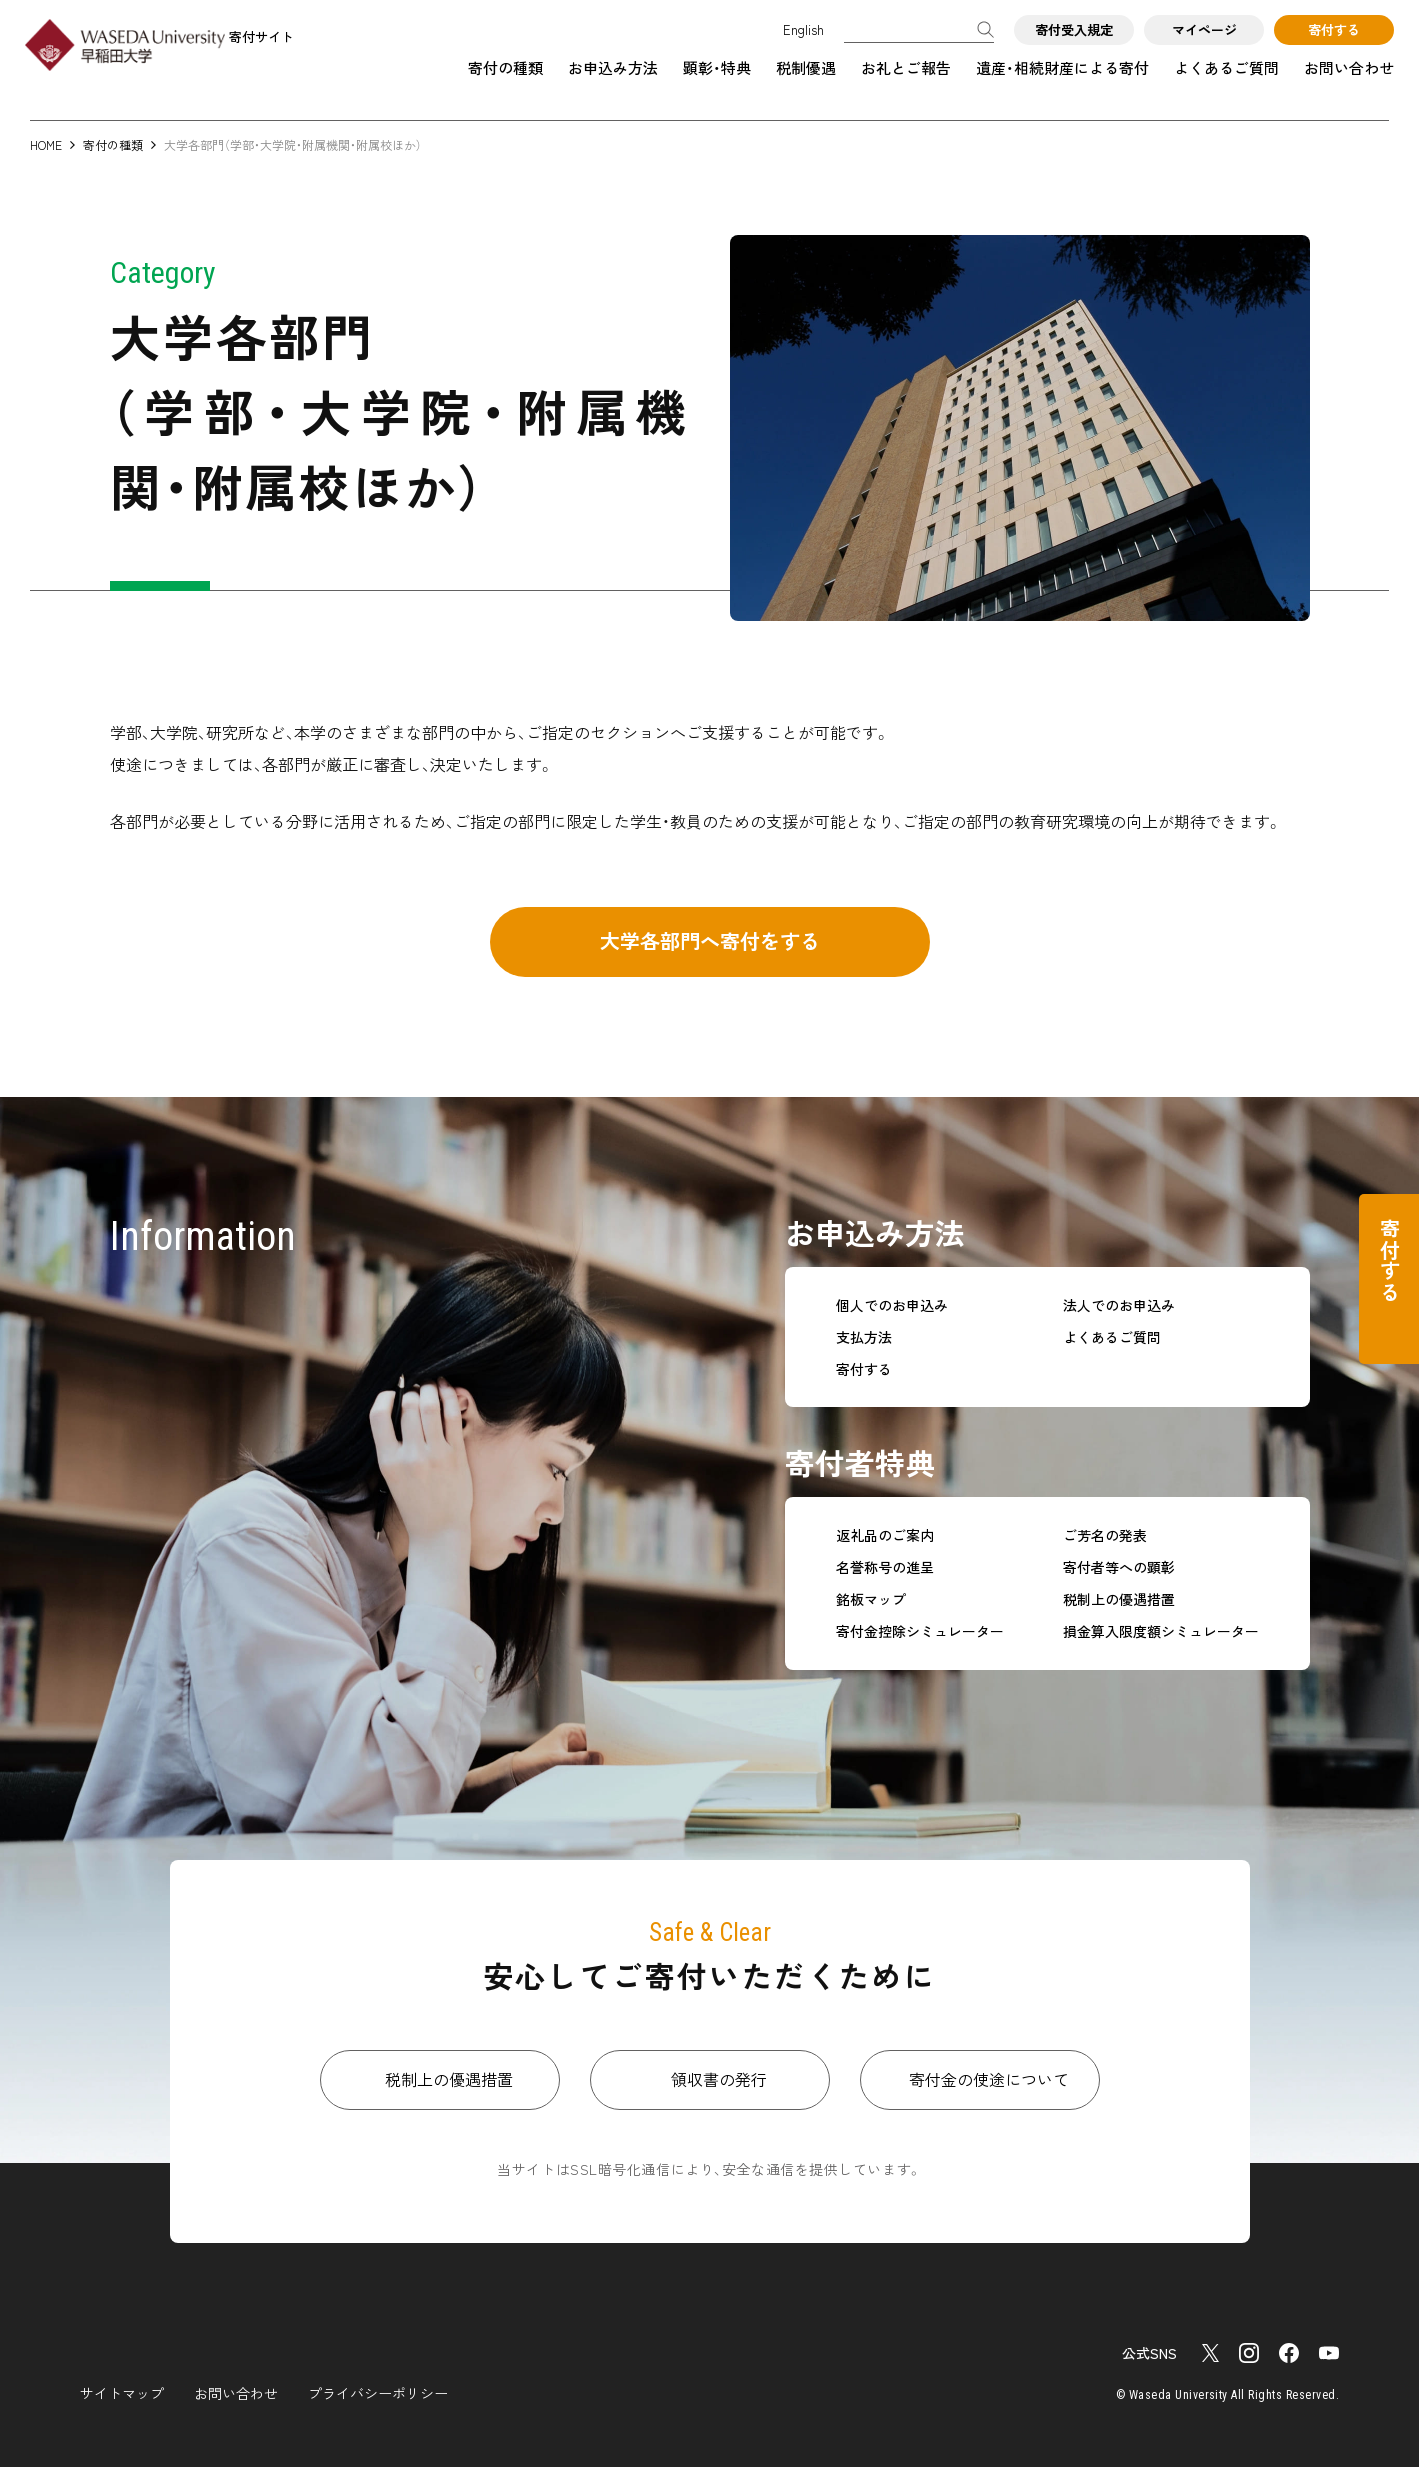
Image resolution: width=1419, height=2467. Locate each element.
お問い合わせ (1349, 67)
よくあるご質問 (1226, 67)
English (803, 29)
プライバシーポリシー (378, 2393)
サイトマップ (122, 2393)
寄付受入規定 (1074, 29)
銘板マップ (871, 1599)
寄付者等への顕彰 (1119, 1567)
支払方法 (864, 1337)
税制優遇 (806, 67)
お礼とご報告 (906, 67)
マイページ (1204, 29)
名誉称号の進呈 (885, 1567)
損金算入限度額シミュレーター (1161, 1631)
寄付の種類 (505, 67)
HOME (46, 144)
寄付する (1334, 29)
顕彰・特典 (717, 67)
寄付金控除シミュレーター (920, 1631)
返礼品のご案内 (885, 1535)
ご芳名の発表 (1105, 1535)
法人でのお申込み (1119, 1305)
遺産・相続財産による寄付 (1062, 67)
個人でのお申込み (892, 1305)
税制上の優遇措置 (1119, 1599)
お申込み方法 (613, 67)
